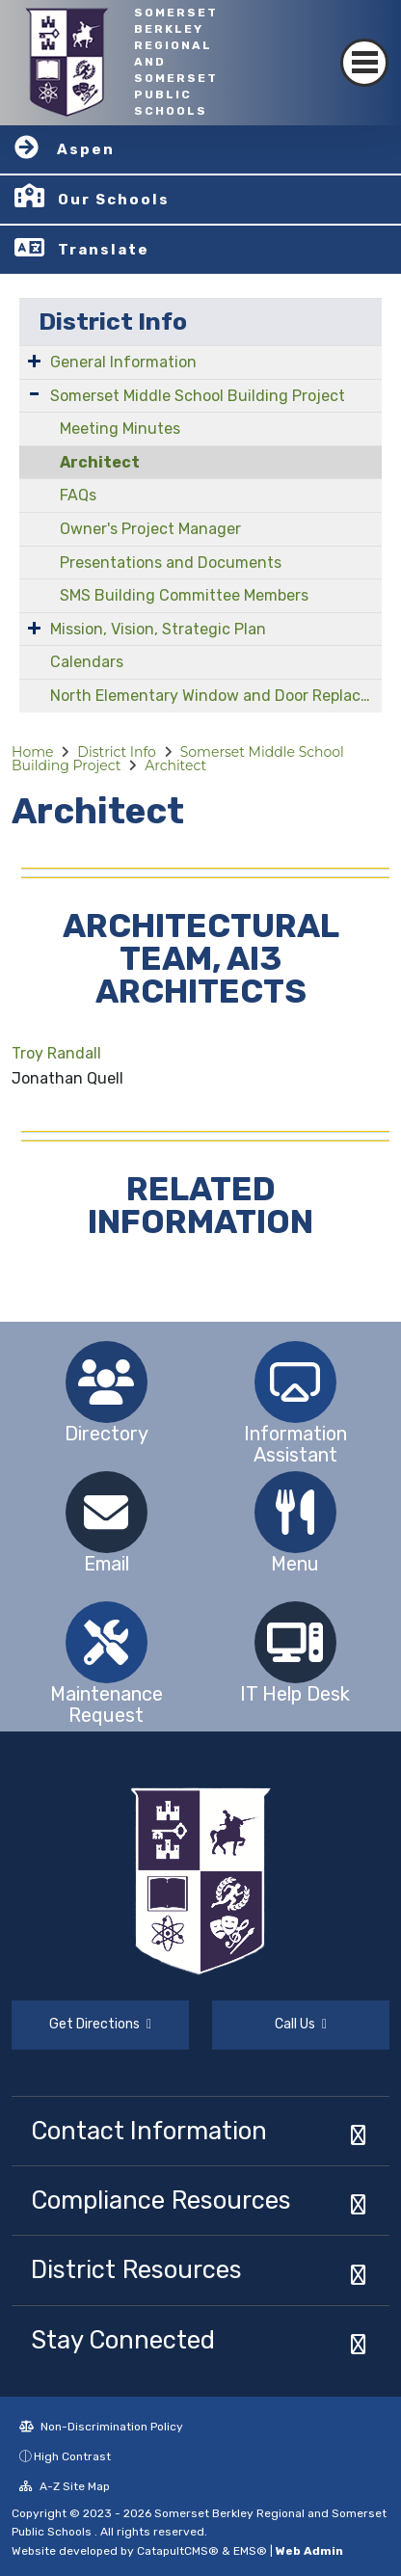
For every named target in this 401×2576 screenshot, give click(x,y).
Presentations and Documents (170, 562)
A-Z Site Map (64, 2486)
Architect (100, 462)
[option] (106, 1382)
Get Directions (100, 2024)
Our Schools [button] (114, 199)
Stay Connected (123, 2339)
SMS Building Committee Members (184, 595)
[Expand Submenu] (34, 360)
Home (32, 752)
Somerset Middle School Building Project (197, 396)
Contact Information (149, 2130)
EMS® (250, 2551)
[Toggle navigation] (364, 63)
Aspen (86, 149)
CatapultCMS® (178, 2551)
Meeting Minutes (120, 428)
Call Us (301, 2024)
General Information (123, 362)
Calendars (86, 662)
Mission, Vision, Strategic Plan (158, 629)
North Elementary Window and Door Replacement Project (216, 695)
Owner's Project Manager (150, 529)
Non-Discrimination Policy (101, 2426)
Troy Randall (56, 1053)
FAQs (78, 495)
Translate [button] (103, 249)
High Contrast (72, 2456)
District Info (113, 321)
